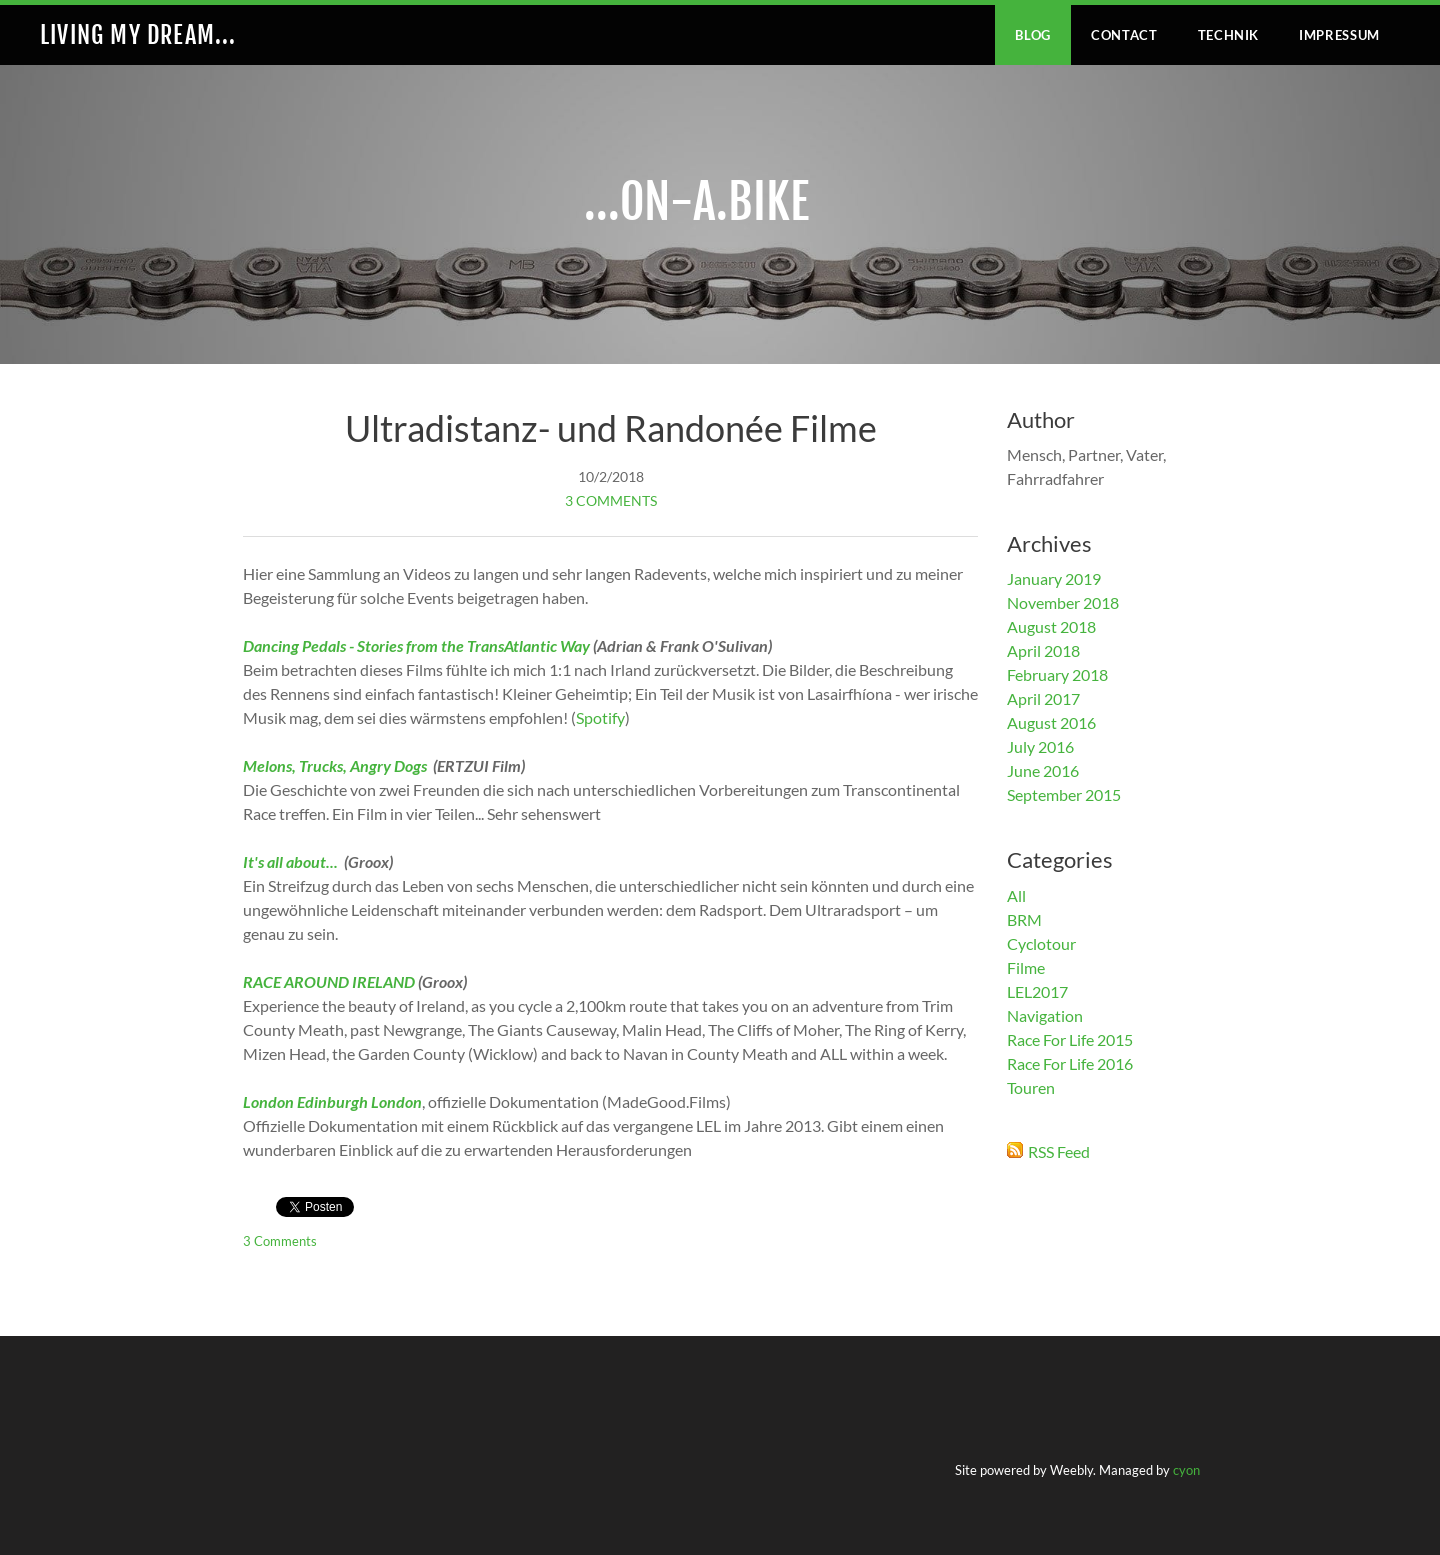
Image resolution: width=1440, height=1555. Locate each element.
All (1016, 895)
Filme (1026, 967)
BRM (1024, 919)
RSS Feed (1059, 1151)
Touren (1031, 1087)
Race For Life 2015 (1070, 1039)
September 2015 (1064, 794)
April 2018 (1043, 650)
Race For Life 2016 (1070, 1063)
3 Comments (611, 500)
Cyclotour (1041, 943)
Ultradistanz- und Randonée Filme (611, 428)
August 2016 (1051, 722)
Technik (1229, 35)
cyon (1186, 1470)
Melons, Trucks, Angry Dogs (335, 765)
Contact (1124, 35)
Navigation (1045, 1015)
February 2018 (1057, 674)
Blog (1033, 35)
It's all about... (292, 861)
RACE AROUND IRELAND (329, 981)
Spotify (600, 717)
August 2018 (1051, 626)
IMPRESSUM (1339, 35)
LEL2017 (1037, 991)
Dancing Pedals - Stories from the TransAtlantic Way (416, 645)
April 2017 (1043, 698)
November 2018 (1063, 602)
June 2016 (1043, 770)
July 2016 (1040, 746)
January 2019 (1054, 578)
